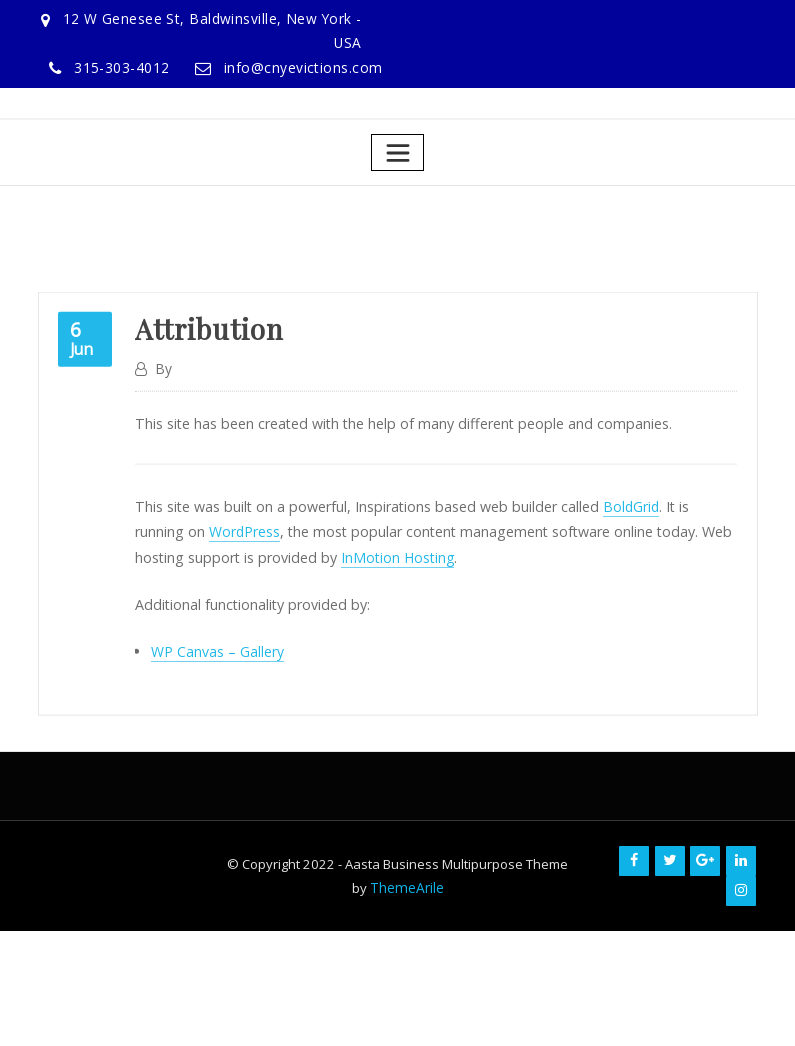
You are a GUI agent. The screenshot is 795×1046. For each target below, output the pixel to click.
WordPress (191, 584)
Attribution (206, 385)
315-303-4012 (132, 66)
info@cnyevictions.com (308, 66)
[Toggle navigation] (397, 149)
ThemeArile (406, 876)
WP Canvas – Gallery (217, 701)
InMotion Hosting (338, 608)
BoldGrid (621, 559)
